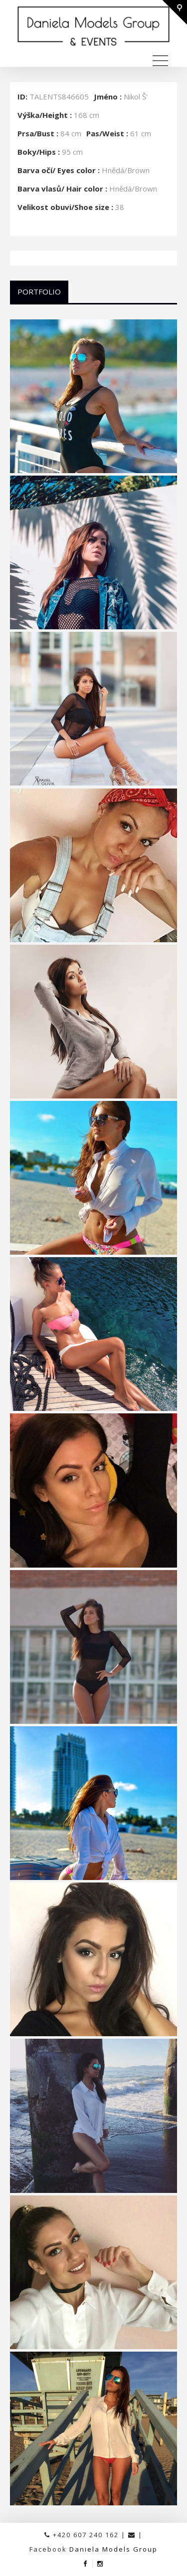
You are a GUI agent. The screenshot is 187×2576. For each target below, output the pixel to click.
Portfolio (39, 292)
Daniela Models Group (113, 2549)
